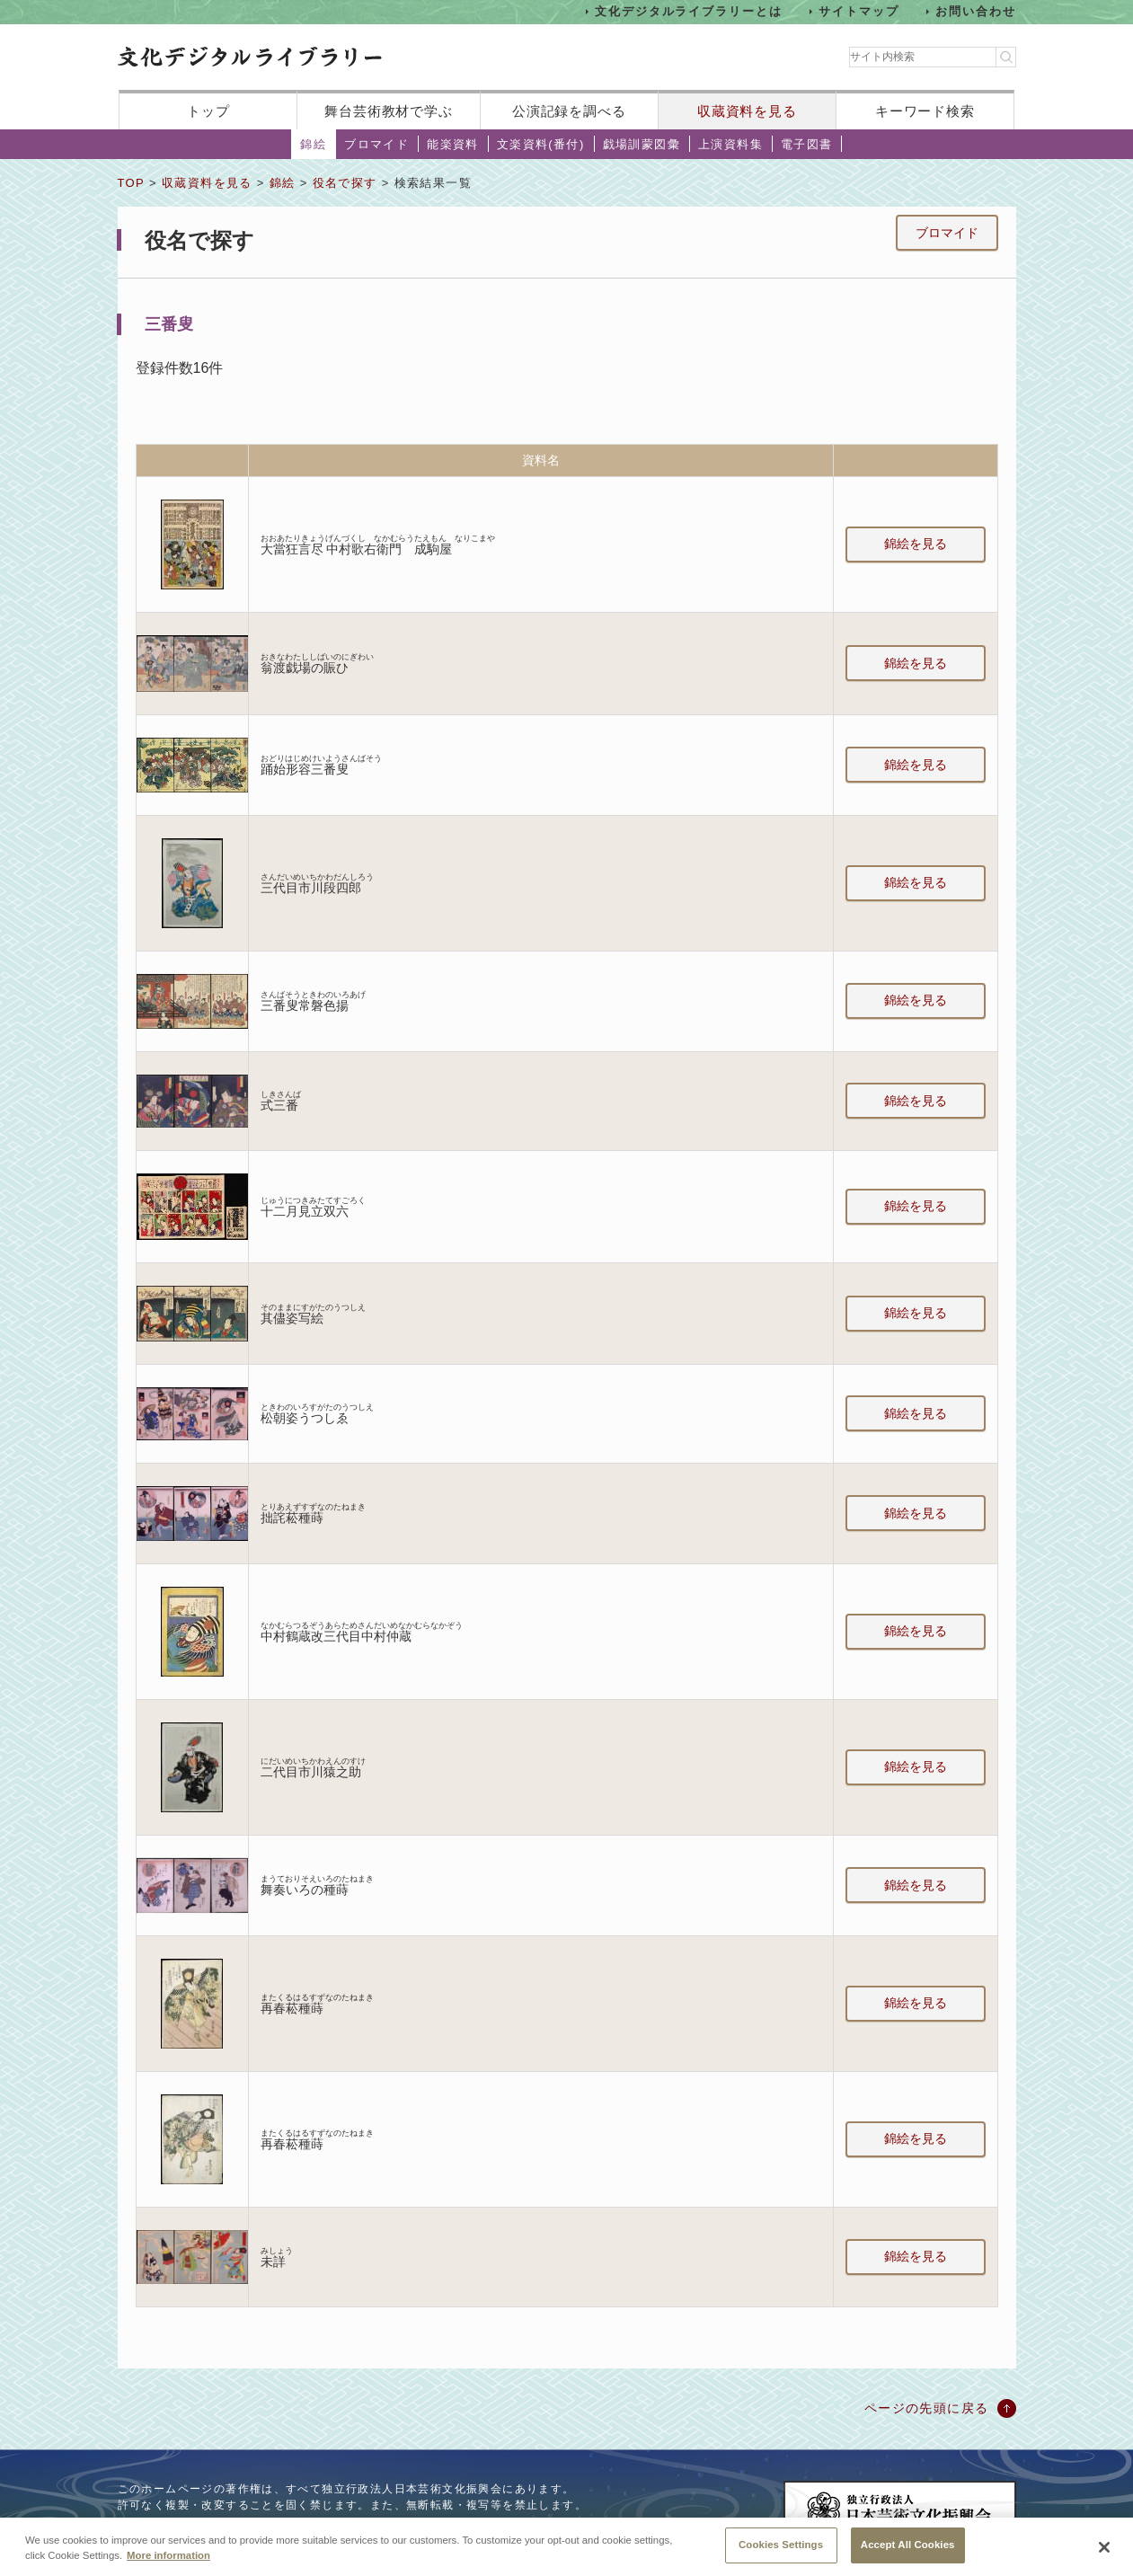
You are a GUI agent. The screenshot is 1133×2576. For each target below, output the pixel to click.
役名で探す (345, 183)
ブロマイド (376, 144)
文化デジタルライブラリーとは (689, 11)
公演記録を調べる (569, 111)
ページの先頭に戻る (926, 2408)
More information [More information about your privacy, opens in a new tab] (168, 2566)
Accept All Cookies (908, 2555)
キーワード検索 (925, 111)
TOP (131, 183)
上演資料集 (730, 144)
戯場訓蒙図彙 (641, 144)
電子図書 (807, 144)
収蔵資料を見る (747, 111)
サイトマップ (859, 11)
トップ (208, 111)
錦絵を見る (915, 543)
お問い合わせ (975, 11)
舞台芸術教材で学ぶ (388, 111)
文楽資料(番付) (541, 144)
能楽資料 (453, 144)
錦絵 (313, 144)
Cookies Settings (781, 2555)
